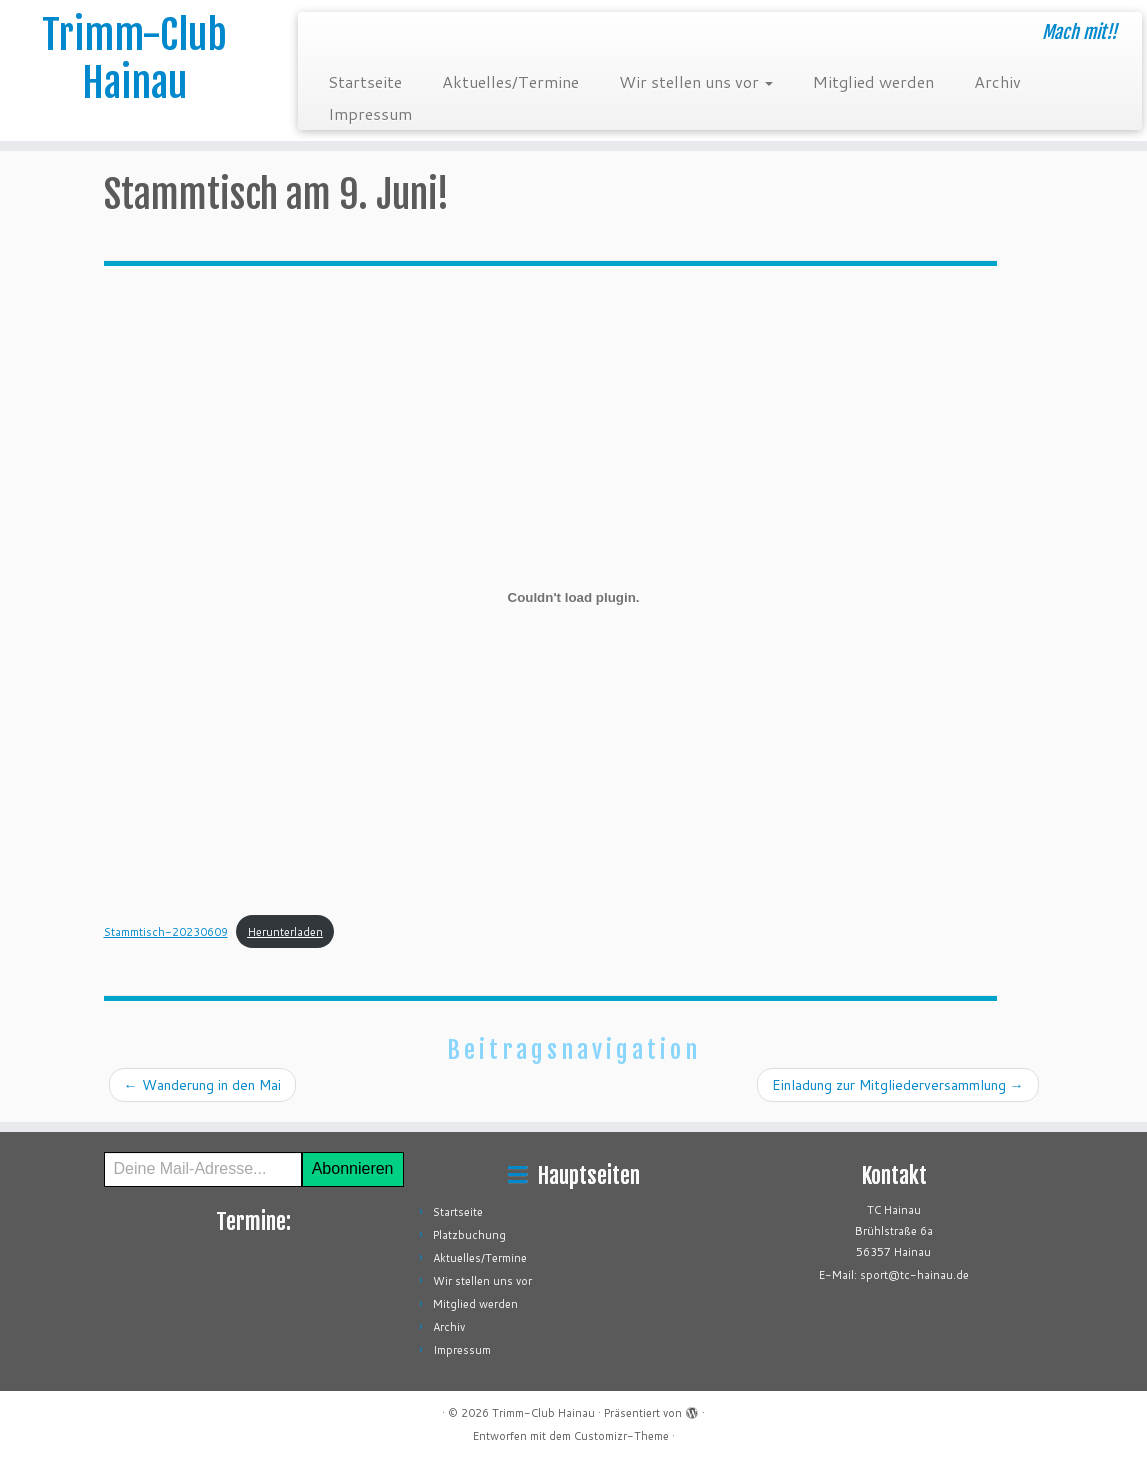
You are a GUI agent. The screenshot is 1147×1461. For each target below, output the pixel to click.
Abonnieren (353, 1168)
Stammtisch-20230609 (166, 932)
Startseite (365, 81)
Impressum (370, 113)
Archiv (997, 81)
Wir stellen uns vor (696, 81)
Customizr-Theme (621, 1436)
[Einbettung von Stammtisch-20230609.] (574, 597)
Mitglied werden (873, 81)
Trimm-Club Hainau (134, 59)
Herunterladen (285, 932)
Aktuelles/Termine (510, 81)
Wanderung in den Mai (202, 1085)
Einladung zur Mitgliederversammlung (898, 1085)
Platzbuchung (469, 1235)
